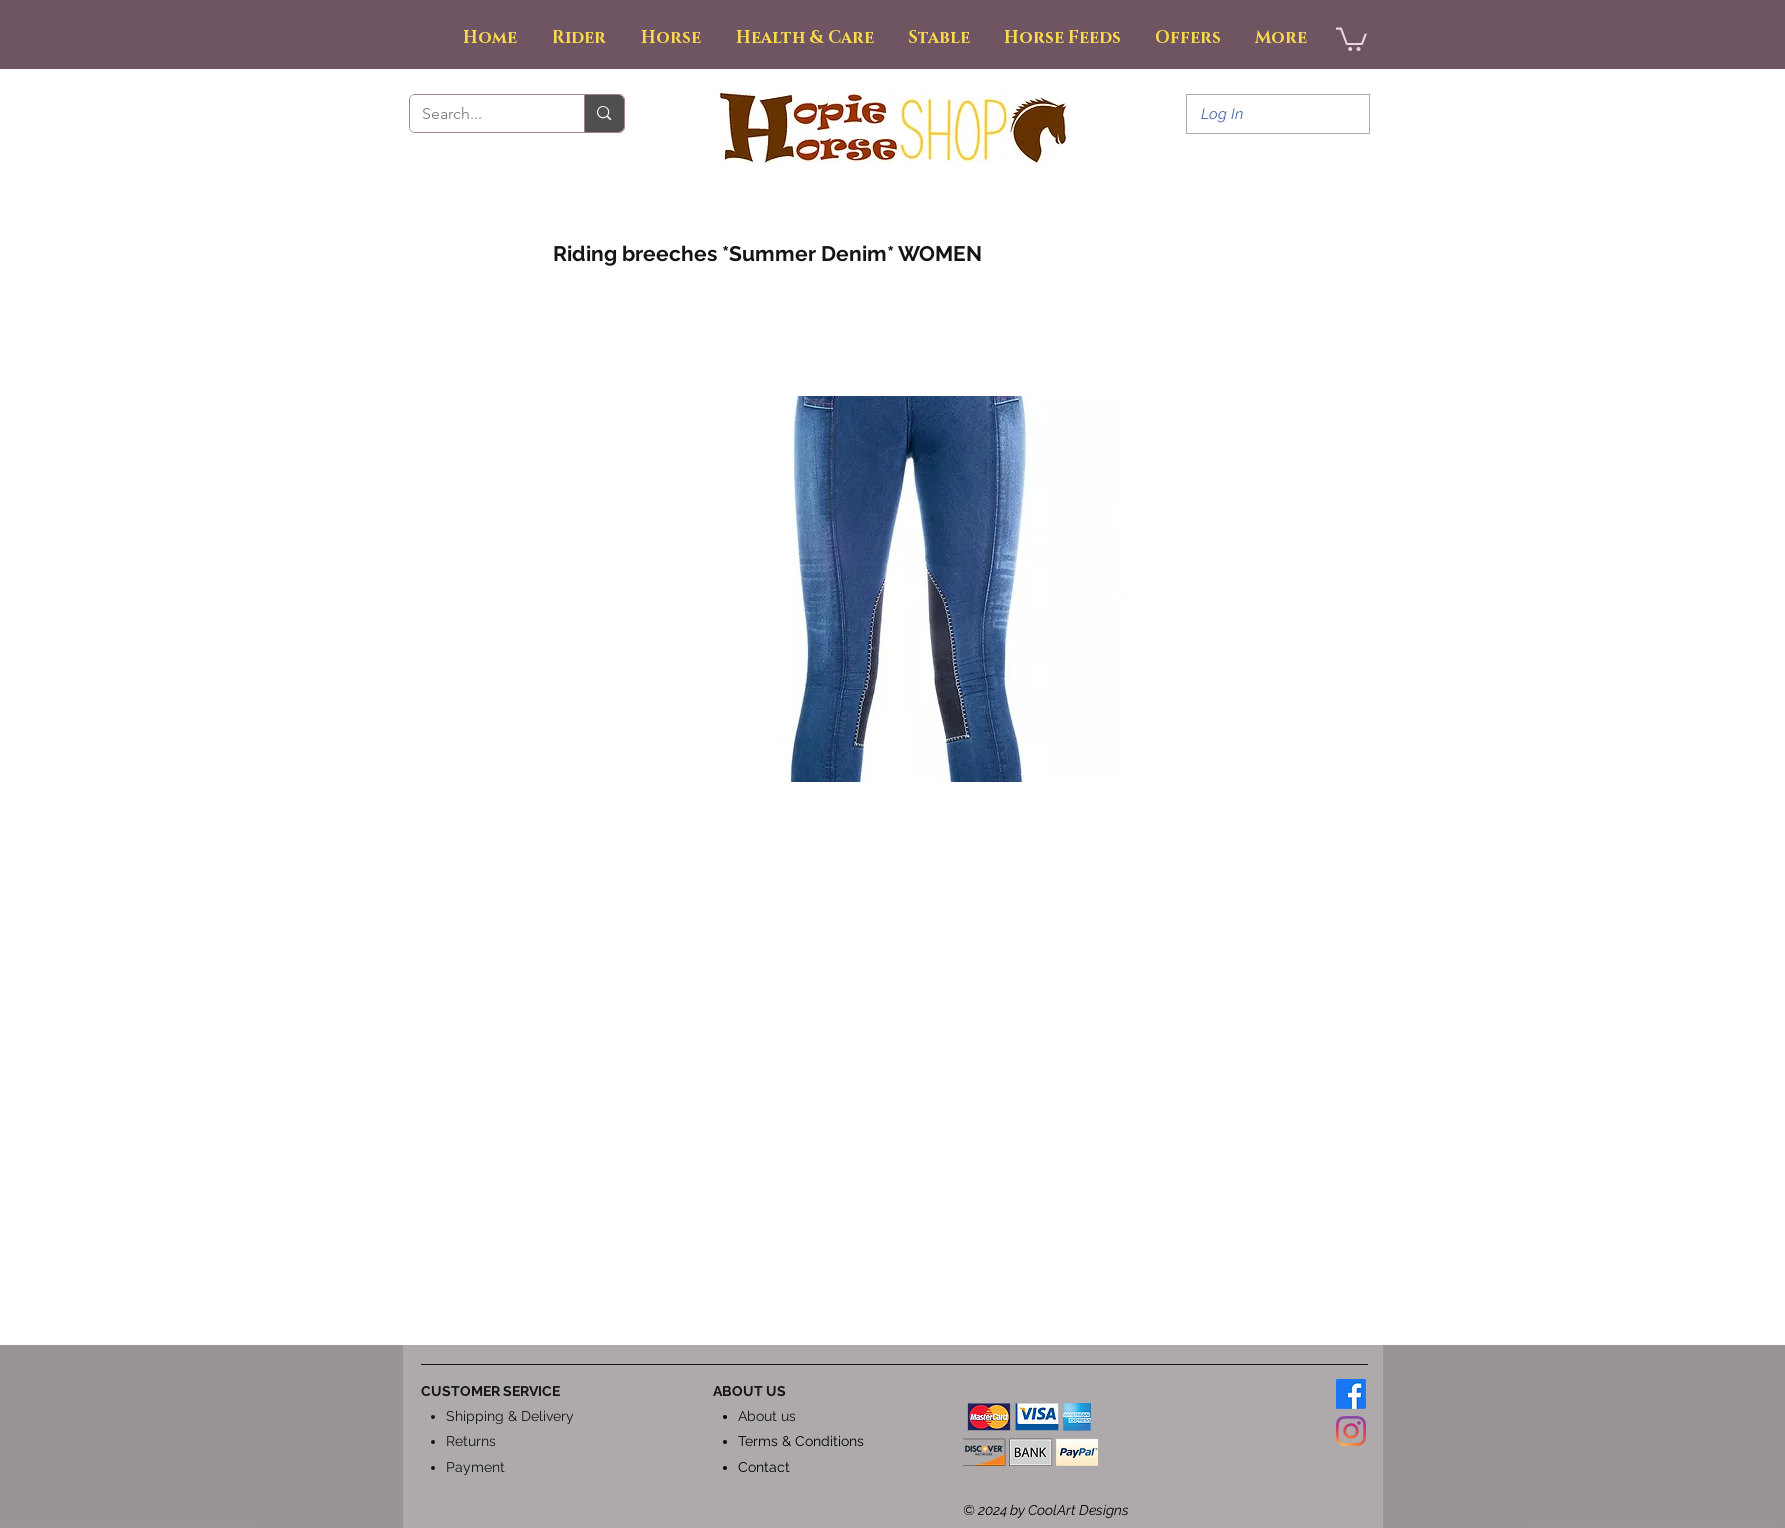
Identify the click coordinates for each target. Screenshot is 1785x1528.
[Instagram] (1351, 1431)
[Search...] (482, 114)
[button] (1351, 38)
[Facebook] (1351, 1394)
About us (767, 1416)
